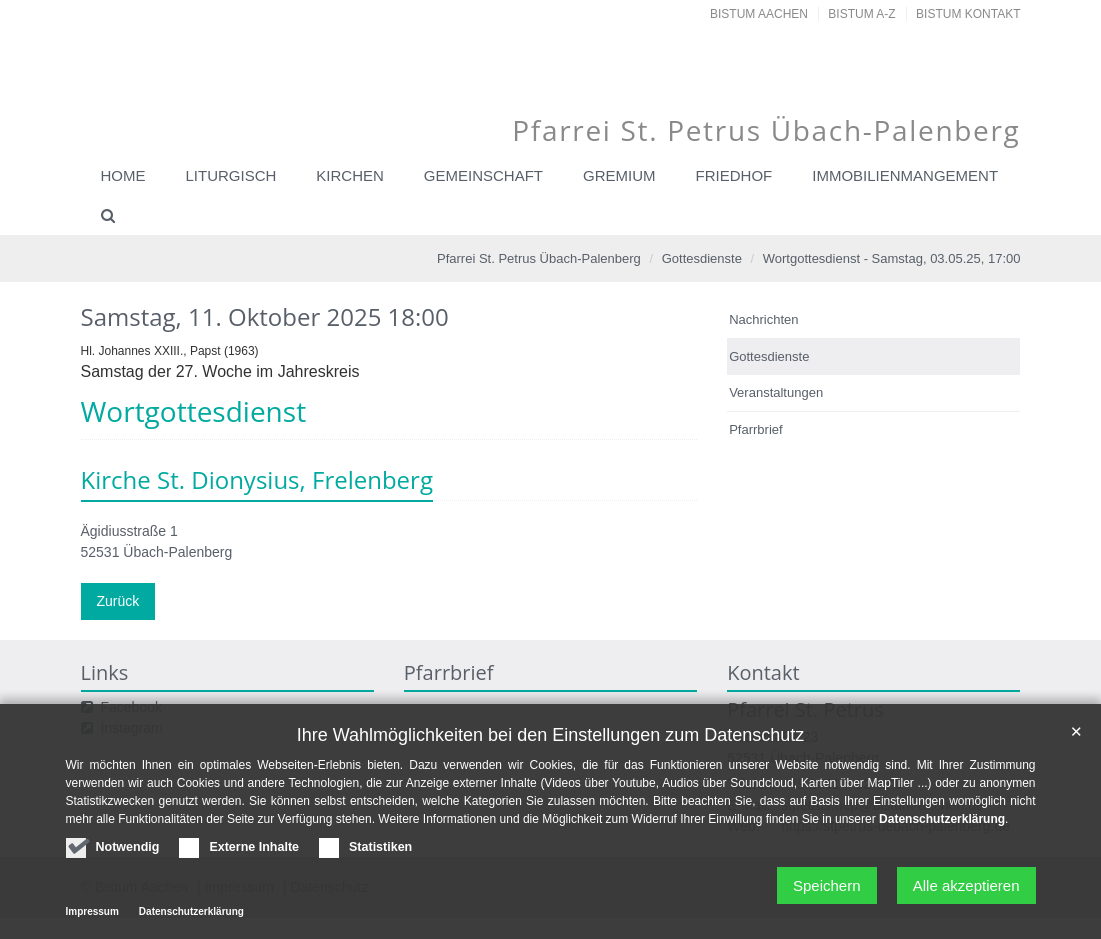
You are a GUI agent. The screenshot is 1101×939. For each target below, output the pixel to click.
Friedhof (734, 175)
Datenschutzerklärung (942, 825)
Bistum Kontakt (968, 14)
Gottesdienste (702, 258)
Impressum (92, 917)
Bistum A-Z (861, 14)
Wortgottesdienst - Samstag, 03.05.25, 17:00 (892, 258)
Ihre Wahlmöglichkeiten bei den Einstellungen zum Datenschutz (551, 740)
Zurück (118, 601)
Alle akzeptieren (966, 891)
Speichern (827, 891)
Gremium (619, 175)
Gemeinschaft (483, 175)
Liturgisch (231, 175)
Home (123, 175)
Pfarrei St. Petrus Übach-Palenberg (539, 258)
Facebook (131, 707)
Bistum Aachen (759, 14)
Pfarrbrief (755, 429)
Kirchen (350, 175)
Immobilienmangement (905, 175)
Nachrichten (763, 319)
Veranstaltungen (776, 392)
